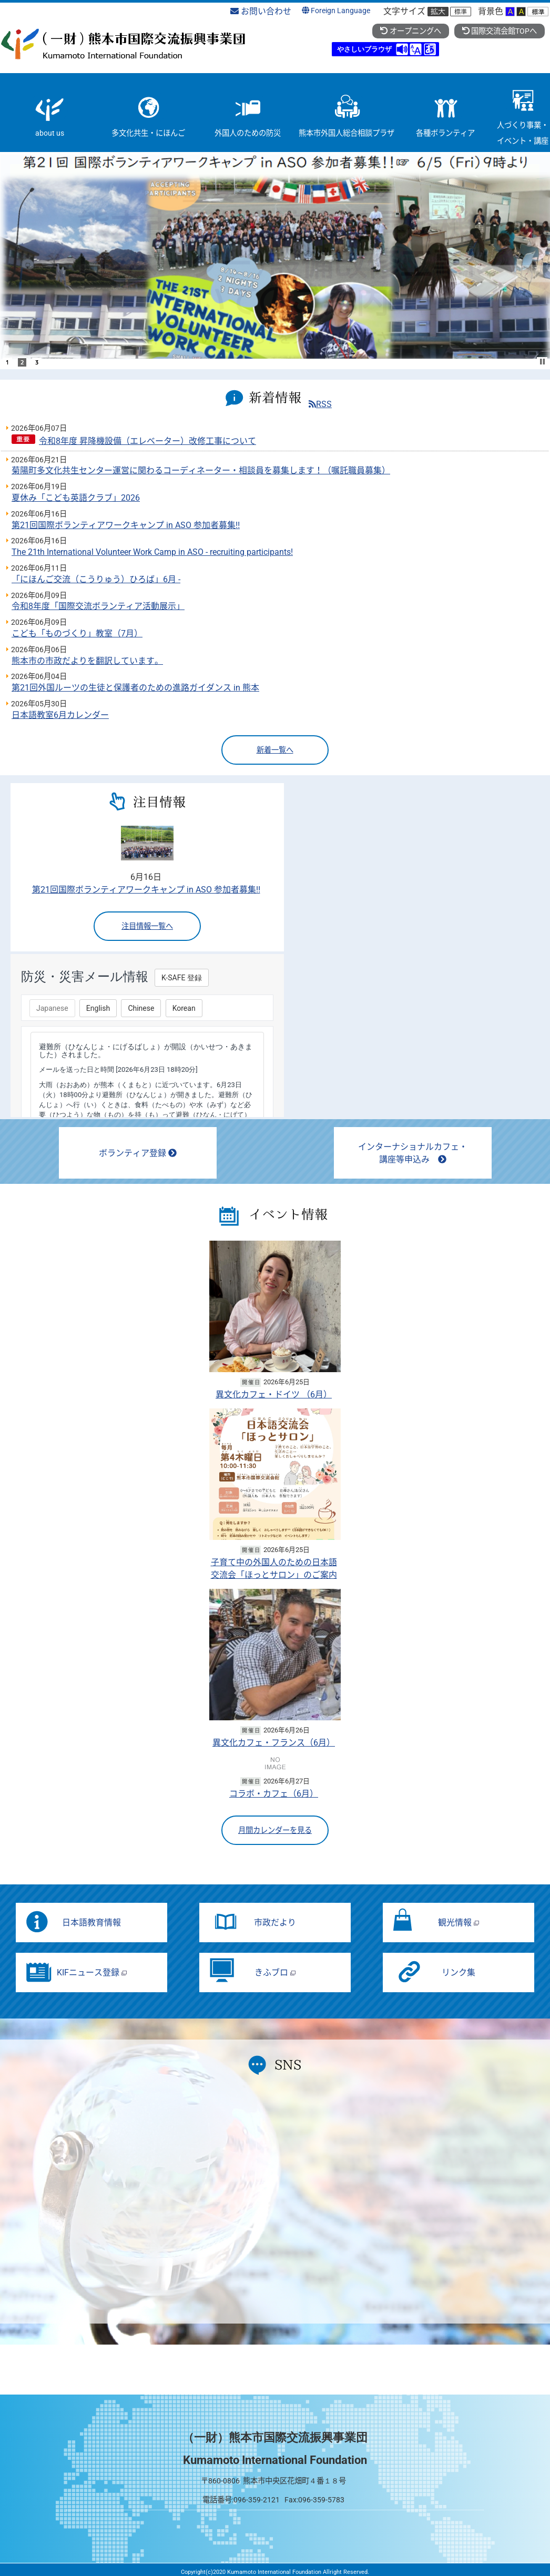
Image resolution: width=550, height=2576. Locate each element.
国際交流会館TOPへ (499, 31)
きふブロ (275, 1972)
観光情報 (458, 1923)
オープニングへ (410, 31)
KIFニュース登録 (92, 1972)
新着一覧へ (275, 750)
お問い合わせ (260, 11)
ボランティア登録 (138, 1153)
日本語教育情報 (91, 1923)
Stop (542, 361)
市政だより (275, 1923)
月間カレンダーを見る (275, 1830)
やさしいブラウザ (364, 49)
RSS (320, 404)
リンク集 (458, 1972)
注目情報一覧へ (147, 926)
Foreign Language (336, 10)
